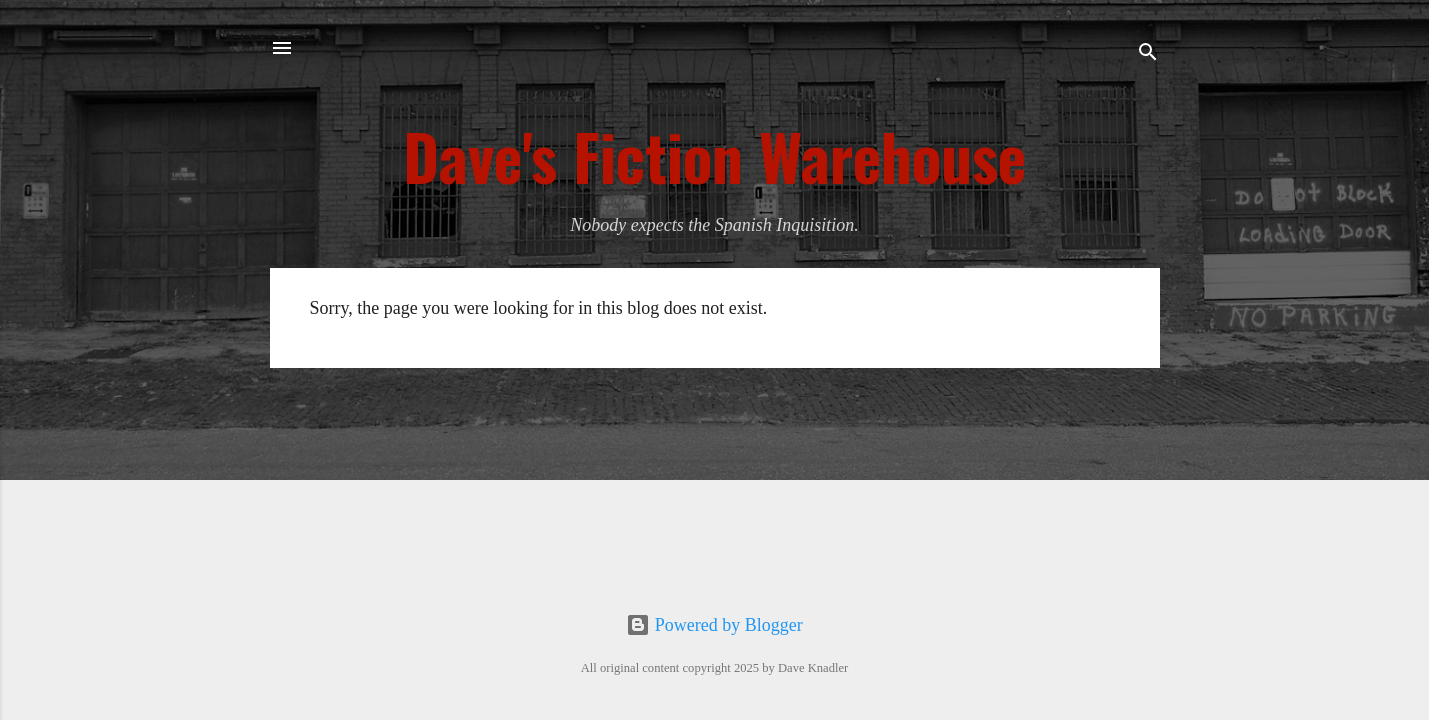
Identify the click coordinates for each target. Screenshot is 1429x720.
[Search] (1148, 54)
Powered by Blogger (714, 625)
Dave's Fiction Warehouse (714, 156)
